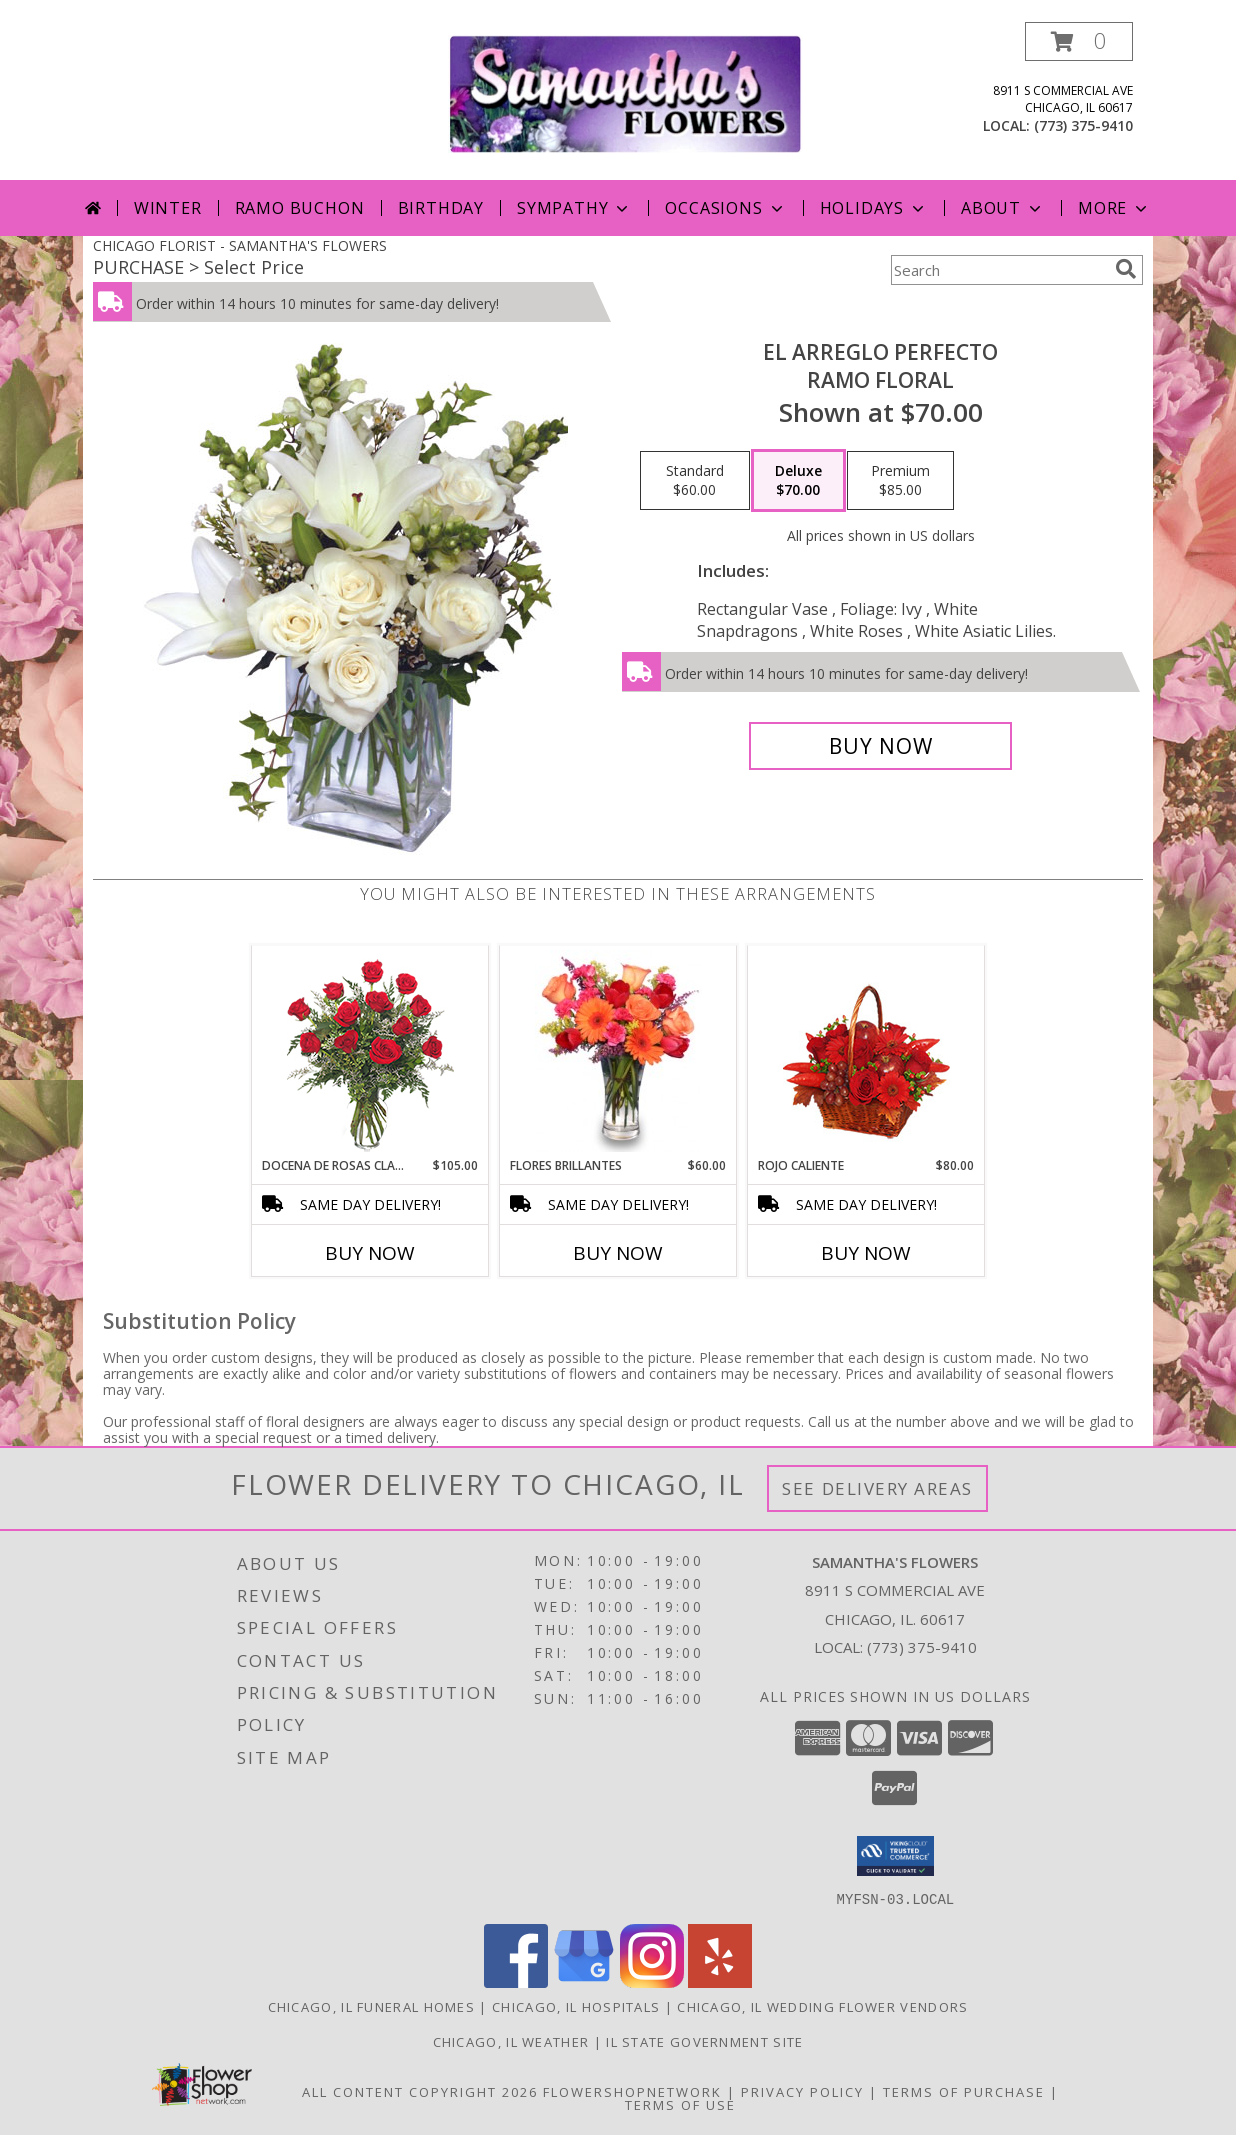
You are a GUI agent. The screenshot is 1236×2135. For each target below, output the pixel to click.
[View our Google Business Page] (584, 1981)
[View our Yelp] (720, 1981)
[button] (1079, 41)
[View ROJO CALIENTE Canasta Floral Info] (866, 1051)
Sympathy (574, 208)
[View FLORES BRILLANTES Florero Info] (618, 1051)
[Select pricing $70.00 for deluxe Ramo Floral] (798, 481)
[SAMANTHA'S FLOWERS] (625, 92)
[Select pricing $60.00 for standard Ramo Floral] (695, 481)
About (1003, 208)
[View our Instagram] (652, 1981)
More (1114, 208)
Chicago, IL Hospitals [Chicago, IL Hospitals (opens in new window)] (576, 2006)
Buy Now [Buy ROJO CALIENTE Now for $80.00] (866, 1253)
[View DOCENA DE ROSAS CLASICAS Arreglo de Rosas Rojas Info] (370, 1051)
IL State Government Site (704, 2041)
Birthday (441, 208)
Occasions (725, 208)
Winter (168, 208)
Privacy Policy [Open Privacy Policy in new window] (802, 2091)
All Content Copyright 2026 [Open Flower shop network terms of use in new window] (420, 2091)
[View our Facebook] (516, 1981)
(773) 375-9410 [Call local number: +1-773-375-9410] (1083, 125)
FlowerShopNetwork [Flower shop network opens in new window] (632, 2091)
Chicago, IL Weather (511, 2041)
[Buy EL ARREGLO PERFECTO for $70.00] (880, 746)
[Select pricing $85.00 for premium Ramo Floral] (900, 481)
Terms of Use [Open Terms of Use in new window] (680, 2104)
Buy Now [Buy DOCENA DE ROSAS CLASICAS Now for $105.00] (370, 1253)
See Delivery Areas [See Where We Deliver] (877, 1488)
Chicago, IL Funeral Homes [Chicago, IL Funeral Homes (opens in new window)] (372, 2006)
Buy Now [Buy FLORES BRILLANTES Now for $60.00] (618, 1253)
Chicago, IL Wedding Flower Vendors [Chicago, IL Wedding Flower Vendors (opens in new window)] (822, 2006)
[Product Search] (999, 270)
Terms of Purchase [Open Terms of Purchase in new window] (964, 2091)
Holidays (874, 208)
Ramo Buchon (300, 208)
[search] (1126, 269)
